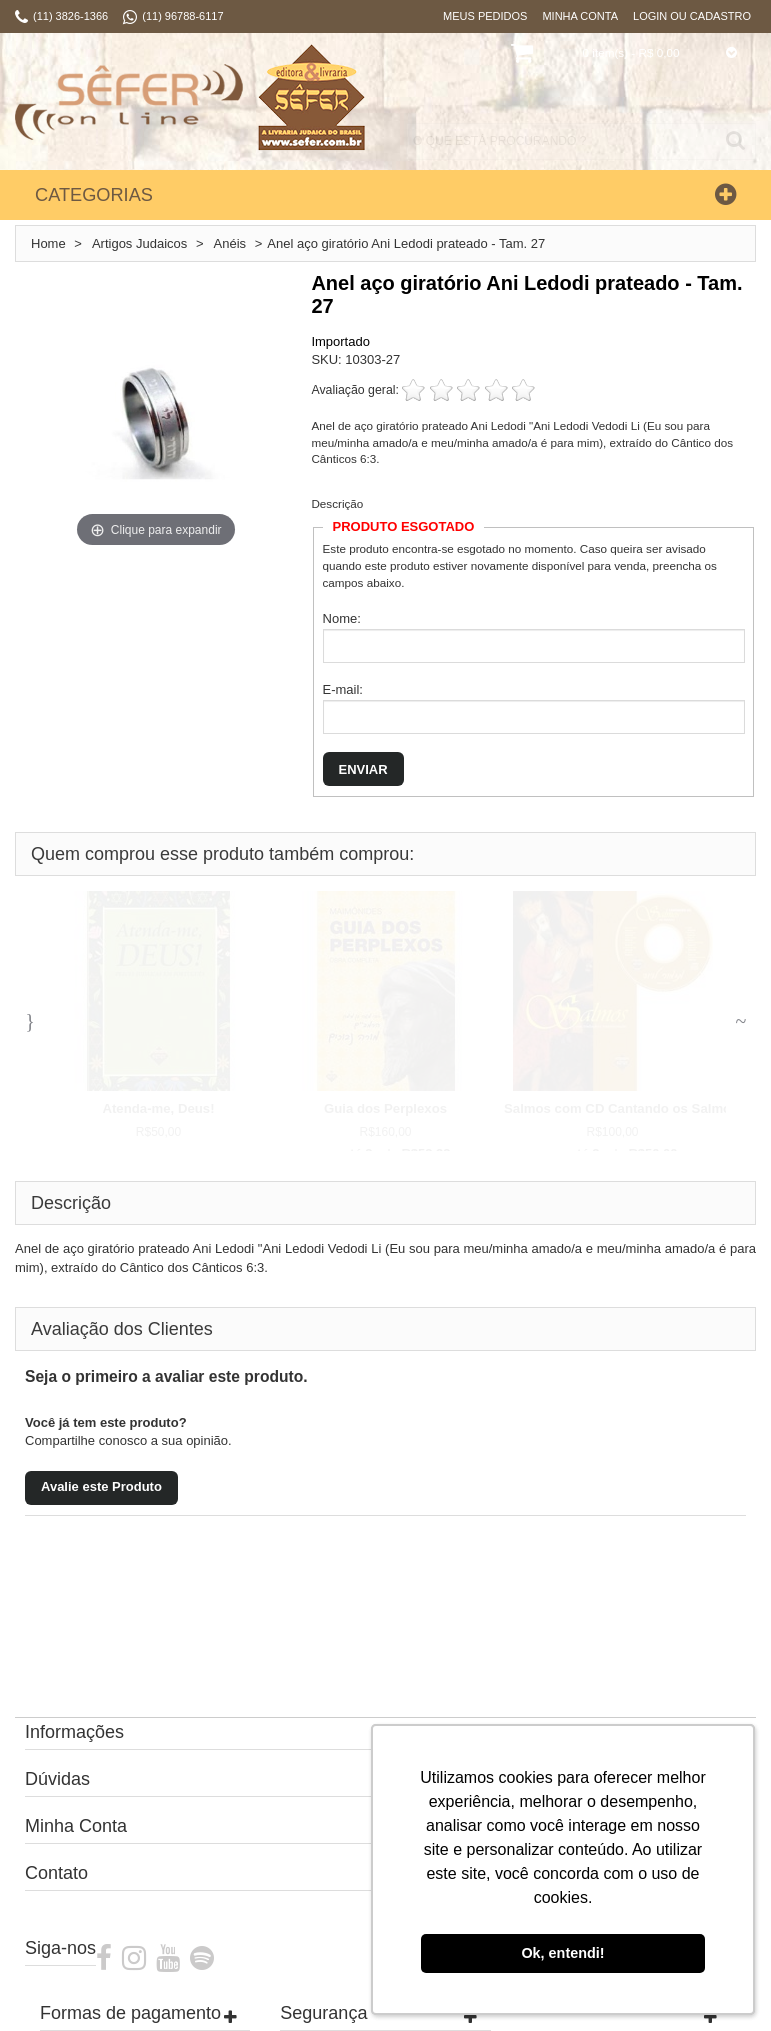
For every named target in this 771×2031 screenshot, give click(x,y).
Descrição (337, 503)
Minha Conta (580, 16)
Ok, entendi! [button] (562, 1953)
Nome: (342, 618)
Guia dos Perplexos (385, 1108)
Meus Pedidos (485, 16)
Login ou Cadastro (692, 16)
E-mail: (343, 689)
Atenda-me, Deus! (158, 1108)
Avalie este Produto (101, 1486)
